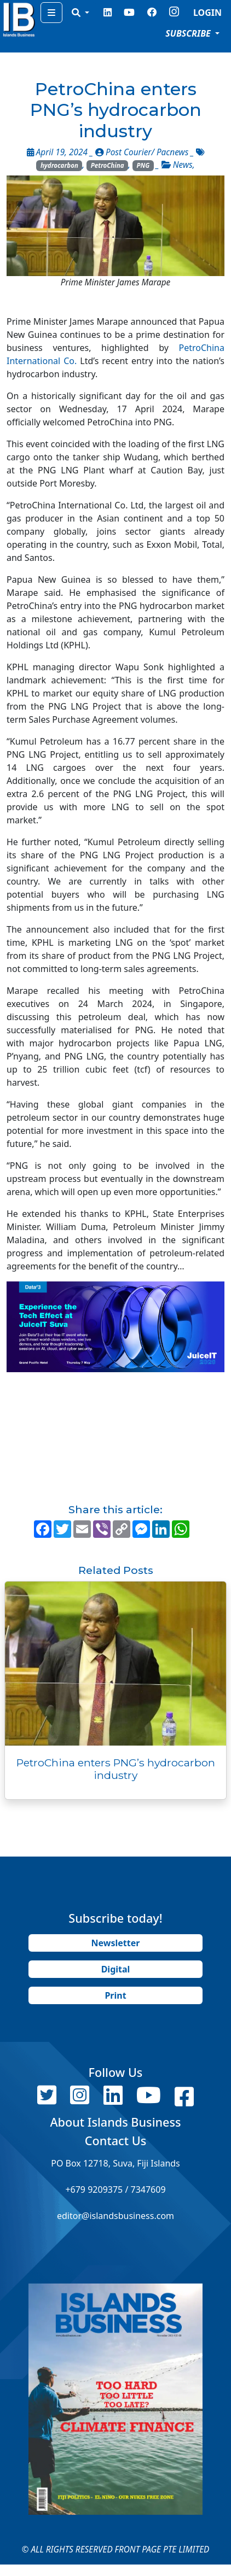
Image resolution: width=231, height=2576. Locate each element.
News (183, 165)
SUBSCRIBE (189, 33)
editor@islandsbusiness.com (115, 2216)
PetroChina (107, 165)
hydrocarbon (59, 165)
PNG (142, 165)
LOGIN (207, 13)
